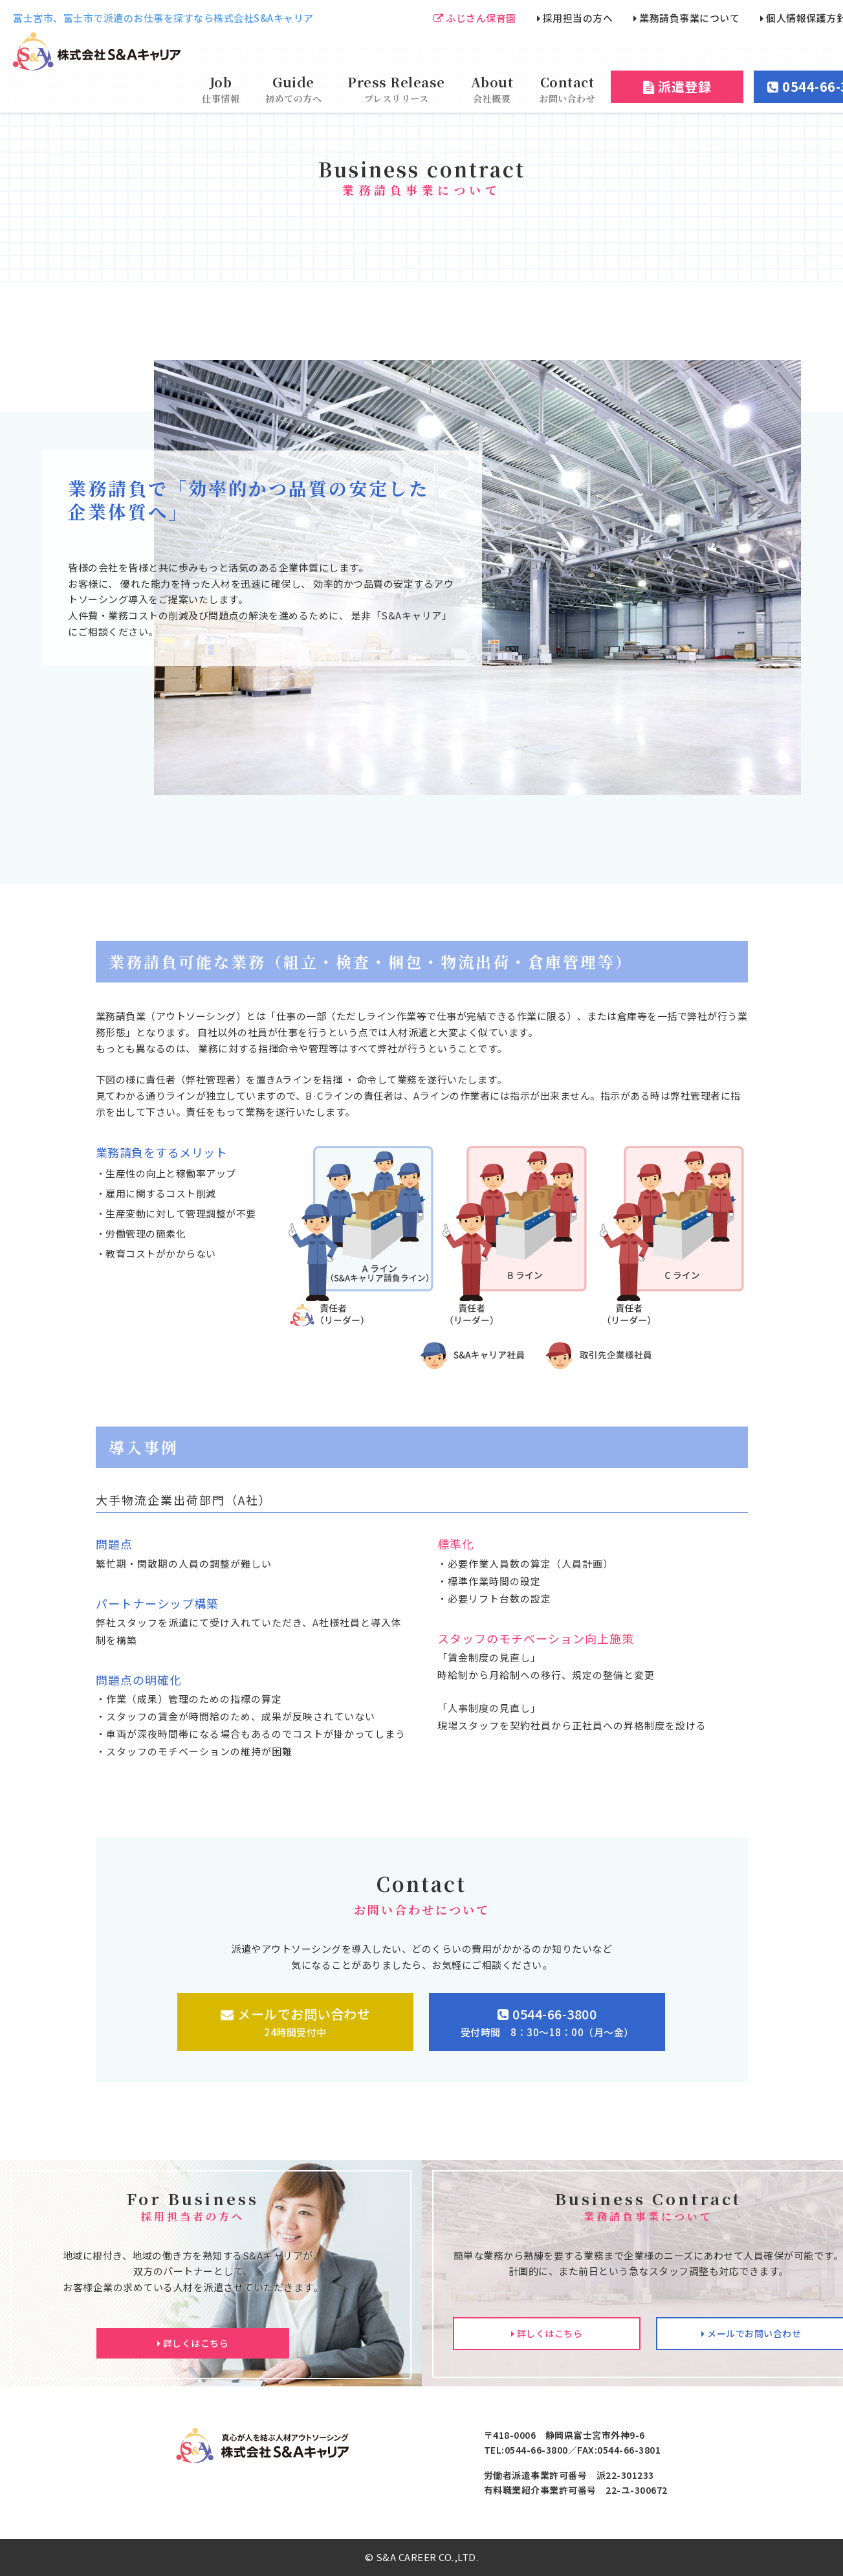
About (492, 89)
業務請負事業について (686, 18)
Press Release (396, 89)
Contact (567, 89)
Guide (293, 89)
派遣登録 (677, 86)
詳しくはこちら (193, 2343)
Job (220, 89)
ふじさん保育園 (474, 18)
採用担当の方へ (575, 18)
